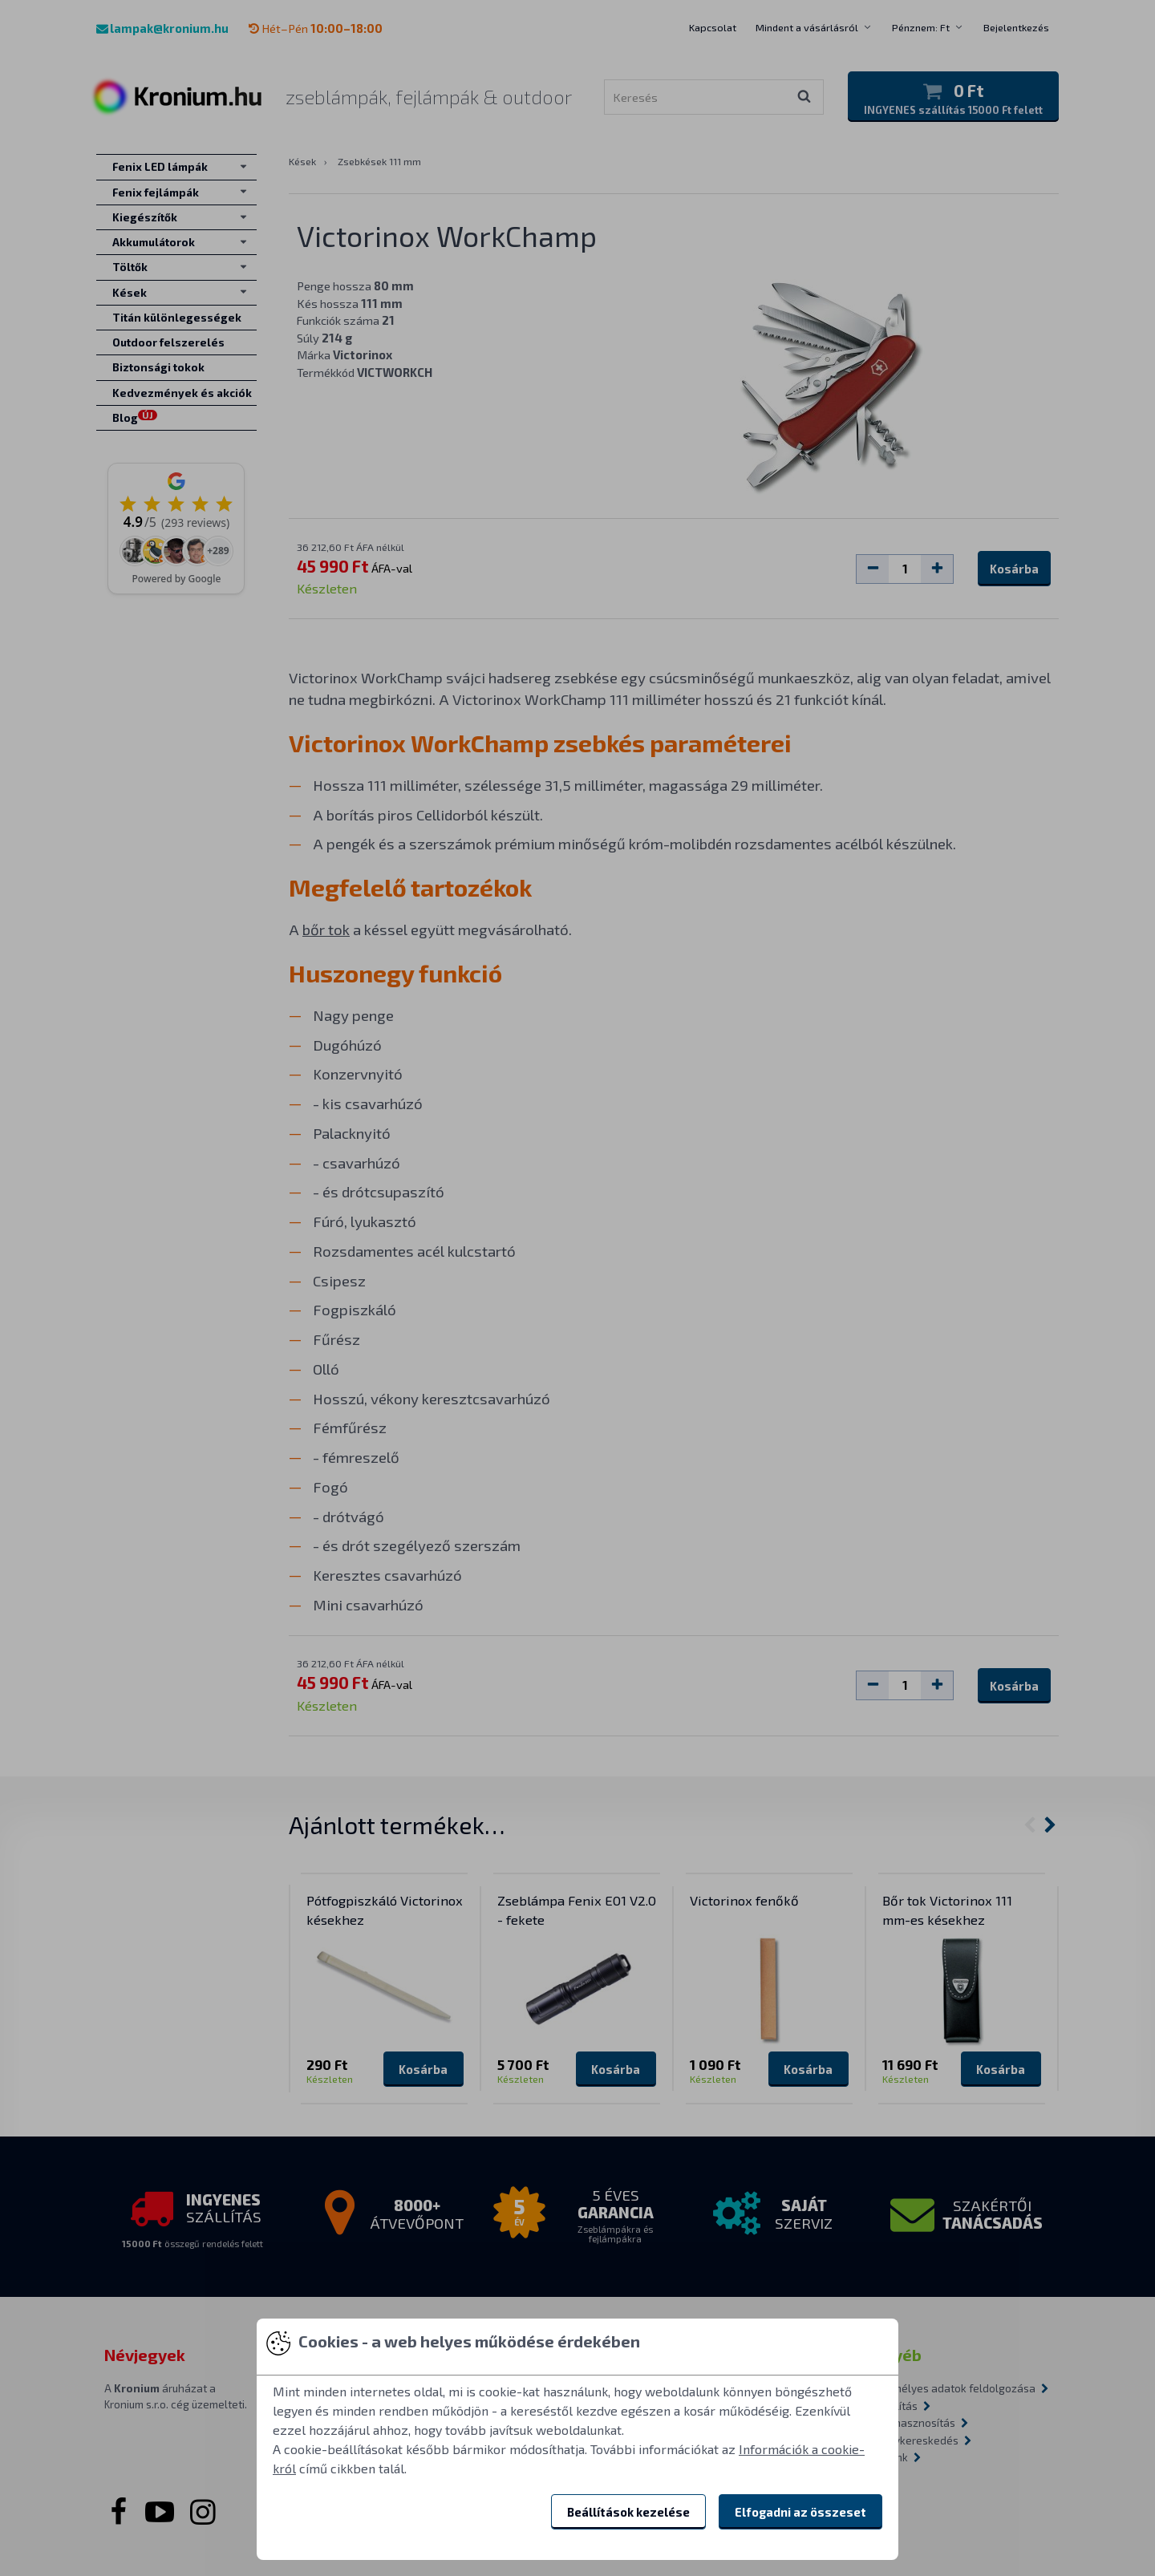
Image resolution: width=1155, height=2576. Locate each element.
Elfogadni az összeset (800, 2512)
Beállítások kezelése (628, 2512)
